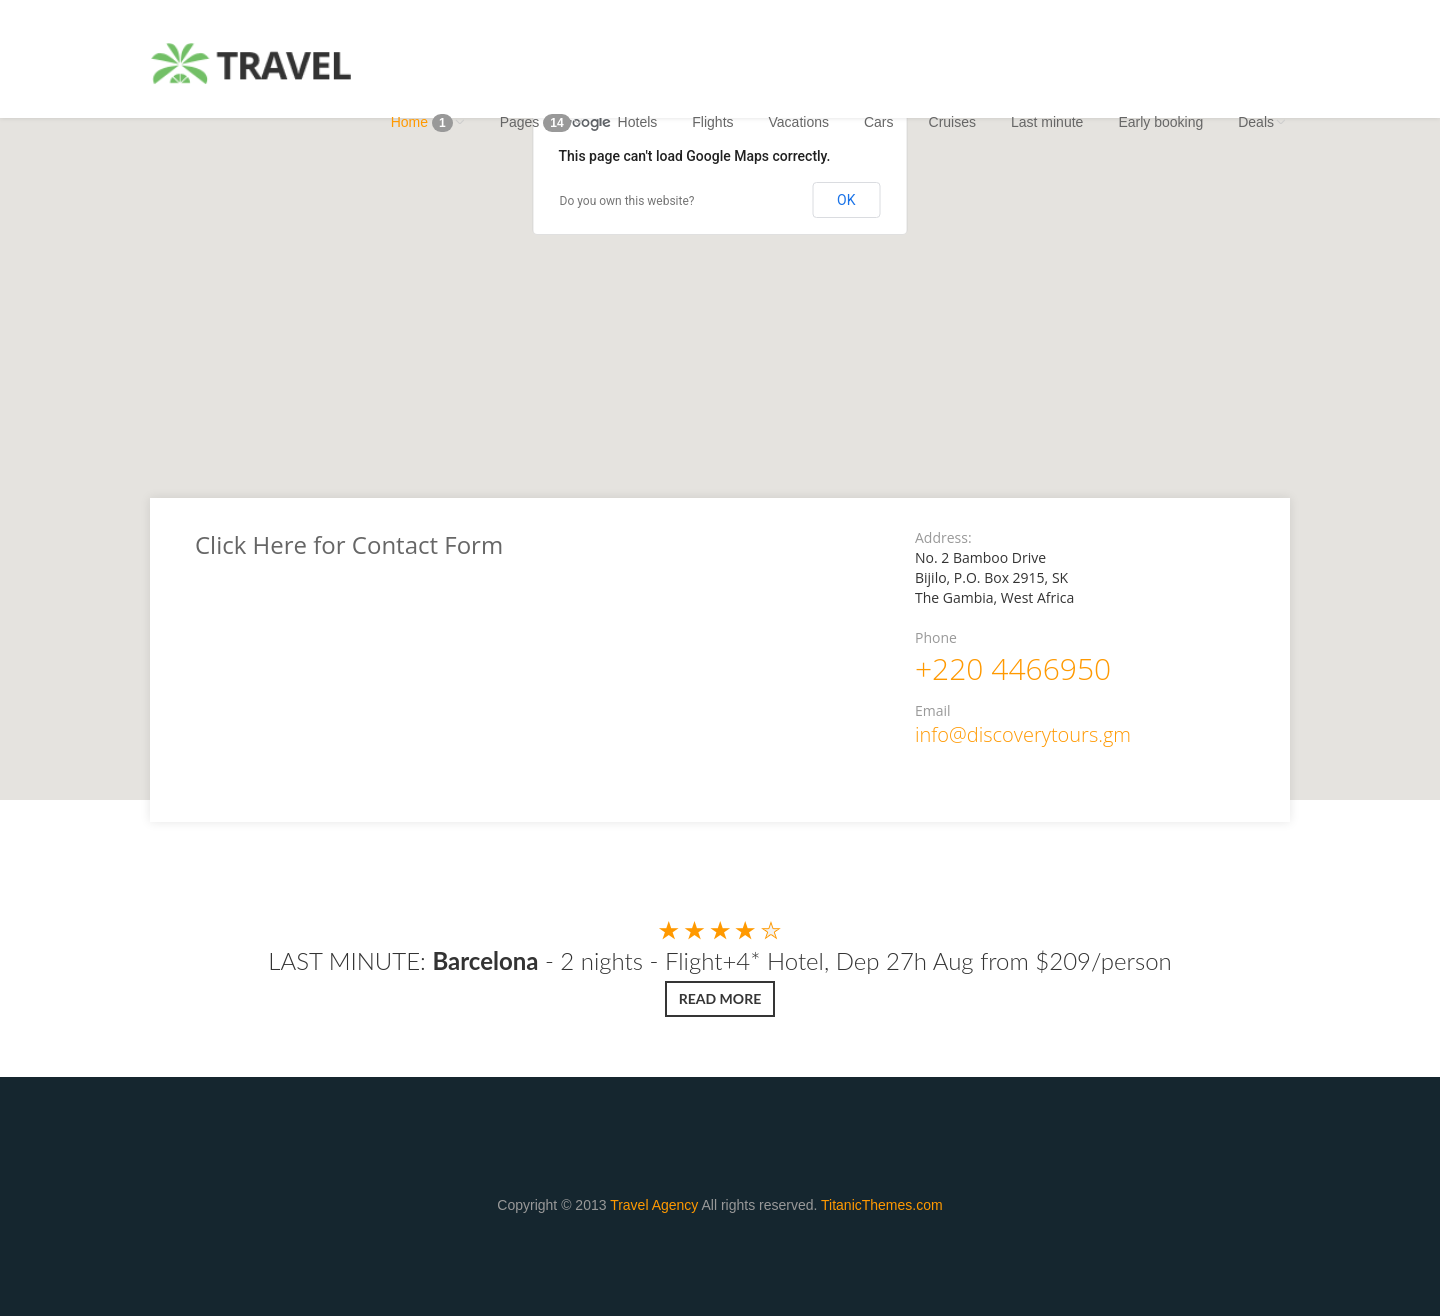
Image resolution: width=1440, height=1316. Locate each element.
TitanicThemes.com (882, 1205)
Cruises (952, 122)
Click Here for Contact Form (349, 544)
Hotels (638, 122)
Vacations (799, 122)
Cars (879, 122)
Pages (541, 123)
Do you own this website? (627, 201)
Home (428, 123)
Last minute (1047, 122)
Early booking (1160, 122)
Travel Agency (654, 1205)
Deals (1262, 122)
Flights (712, 122)
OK (846, 200)
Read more (720, 998)
